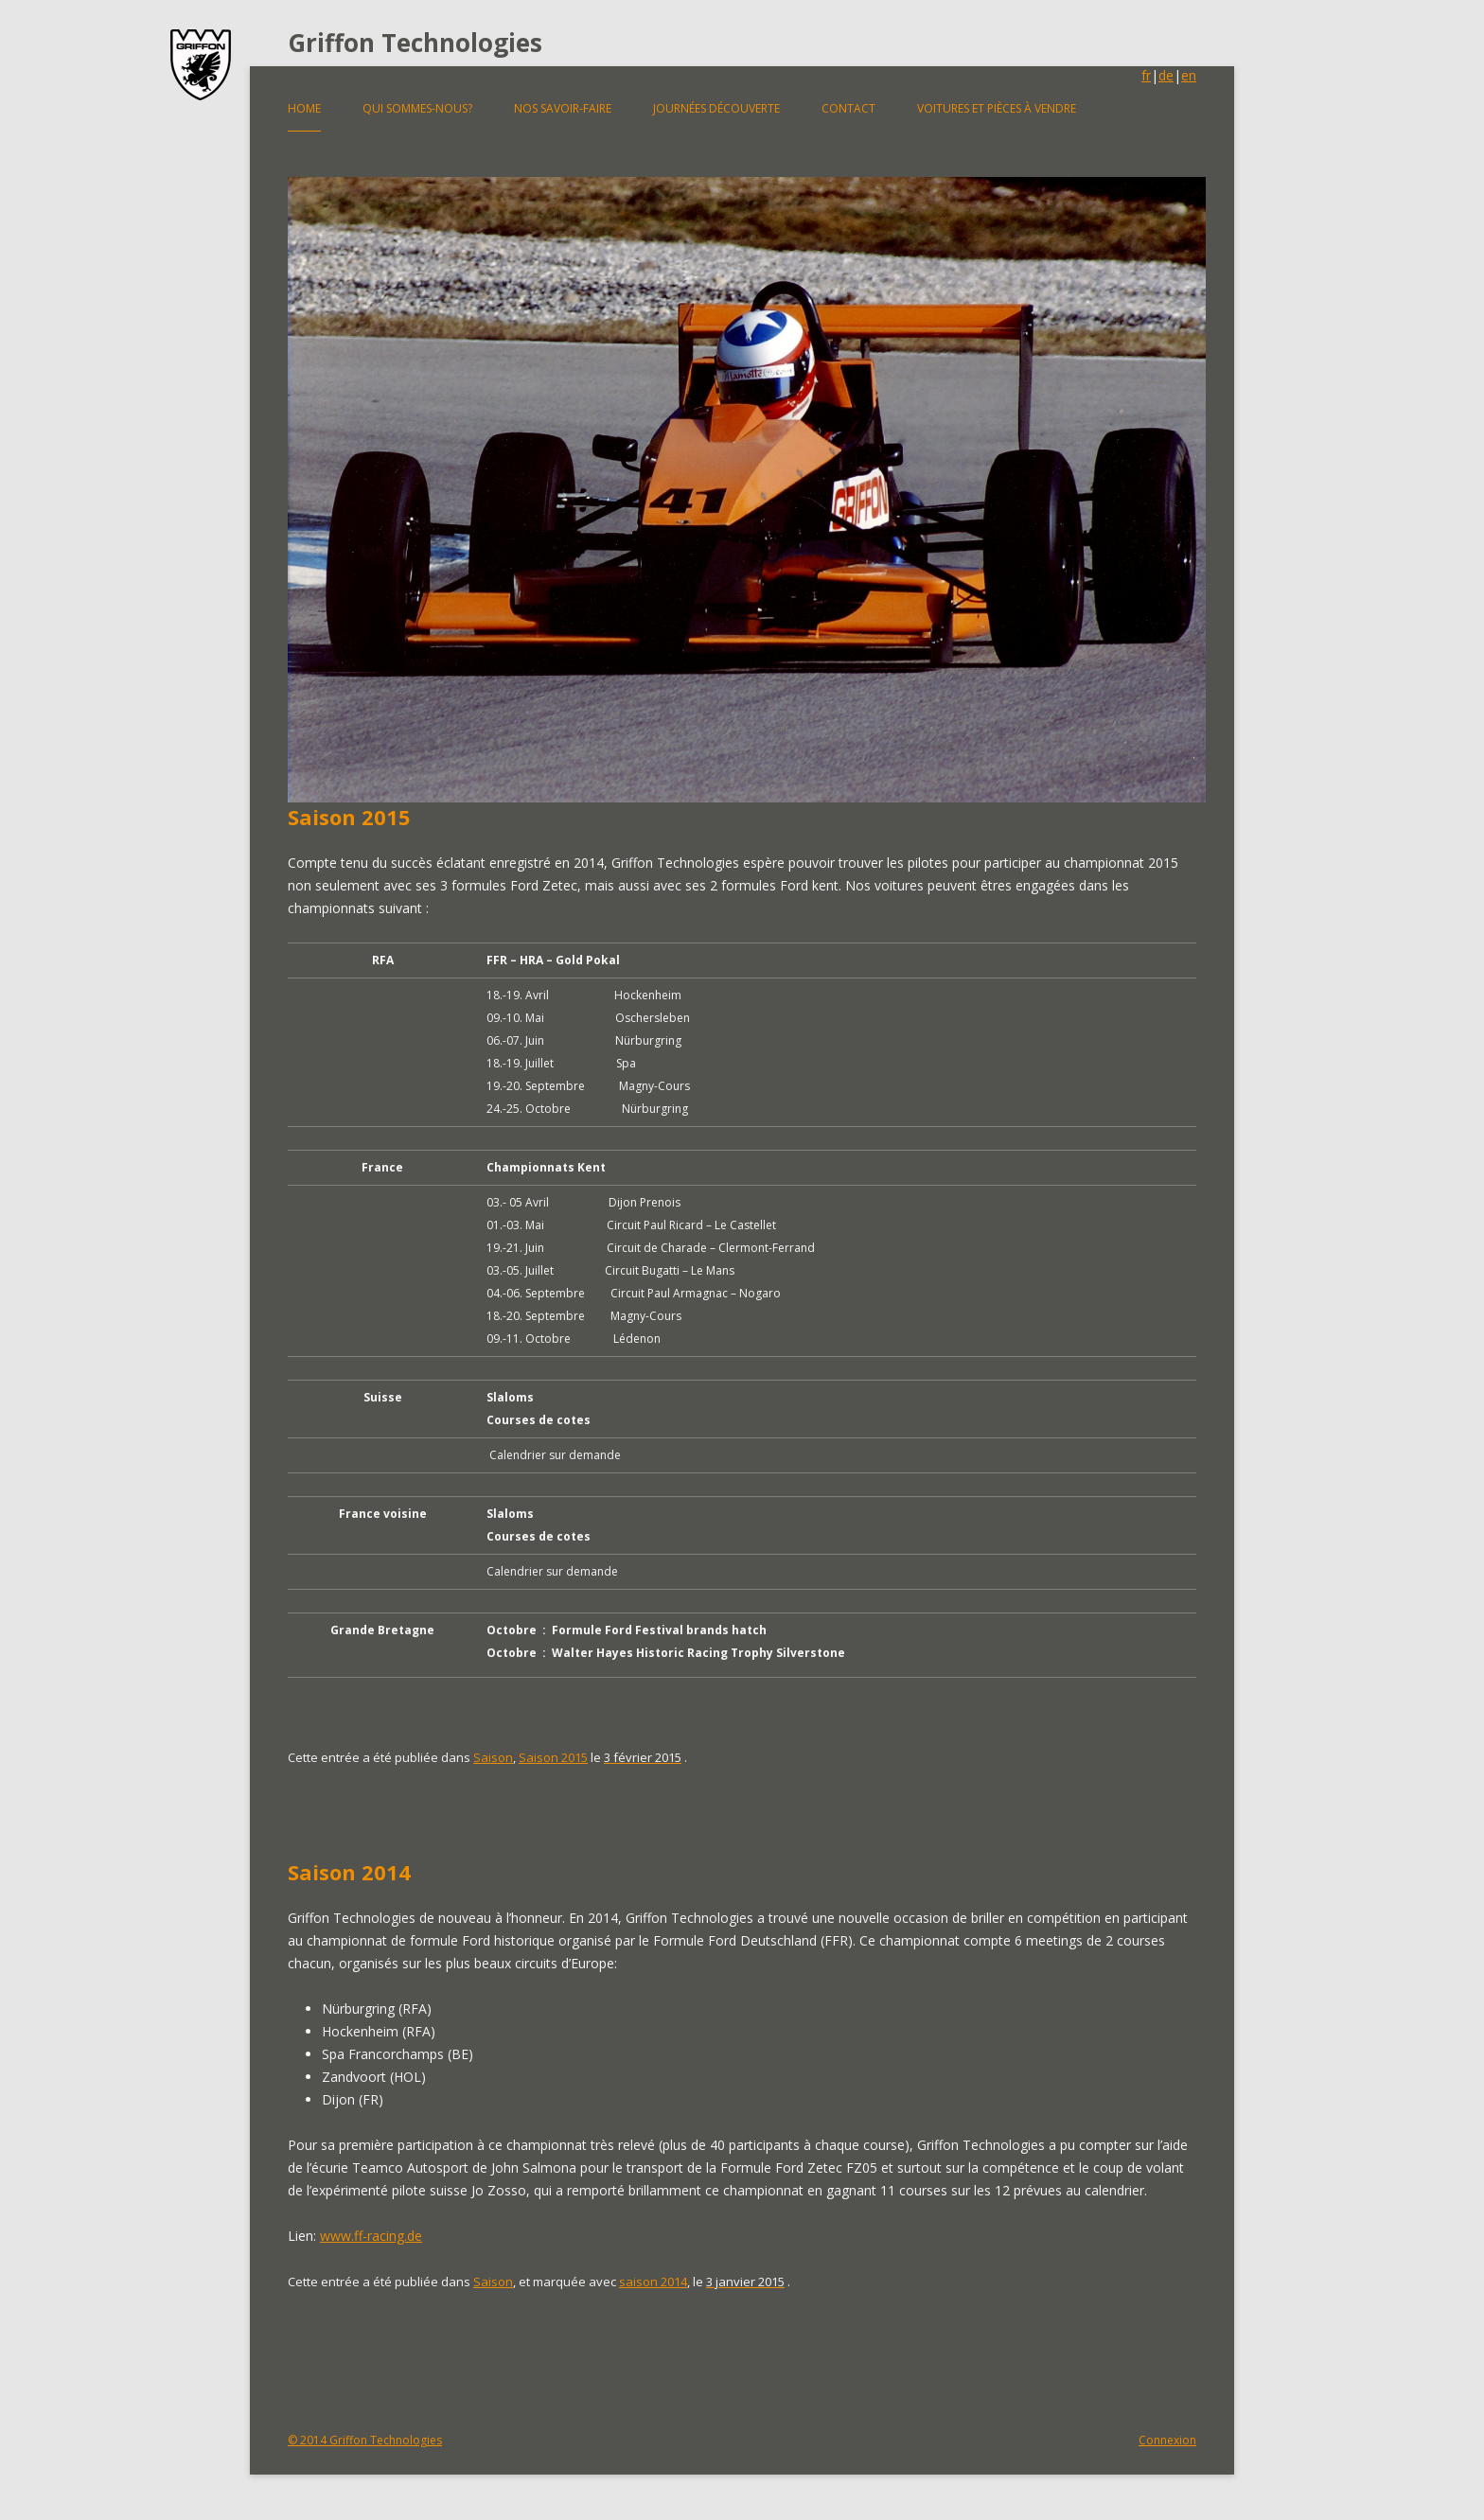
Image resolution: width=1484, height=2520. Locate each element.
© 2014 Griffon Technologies (365, 2440)
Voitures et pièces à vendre (996, 108)
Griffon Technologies (415, 43)
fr (1146, 75)
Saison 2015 (349, 816)
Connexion (1167, 2440)
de (1166, 75)
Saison (493, 1757)
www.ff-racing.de (371, 2236)
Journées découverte (716, 108)
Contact (848, 108)
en (1188, 75)
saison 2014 (653, 2281)
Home (304, 108)
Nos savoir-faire (562, 108)
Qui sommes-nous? (417, 108)
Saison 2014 (349, 1872)
